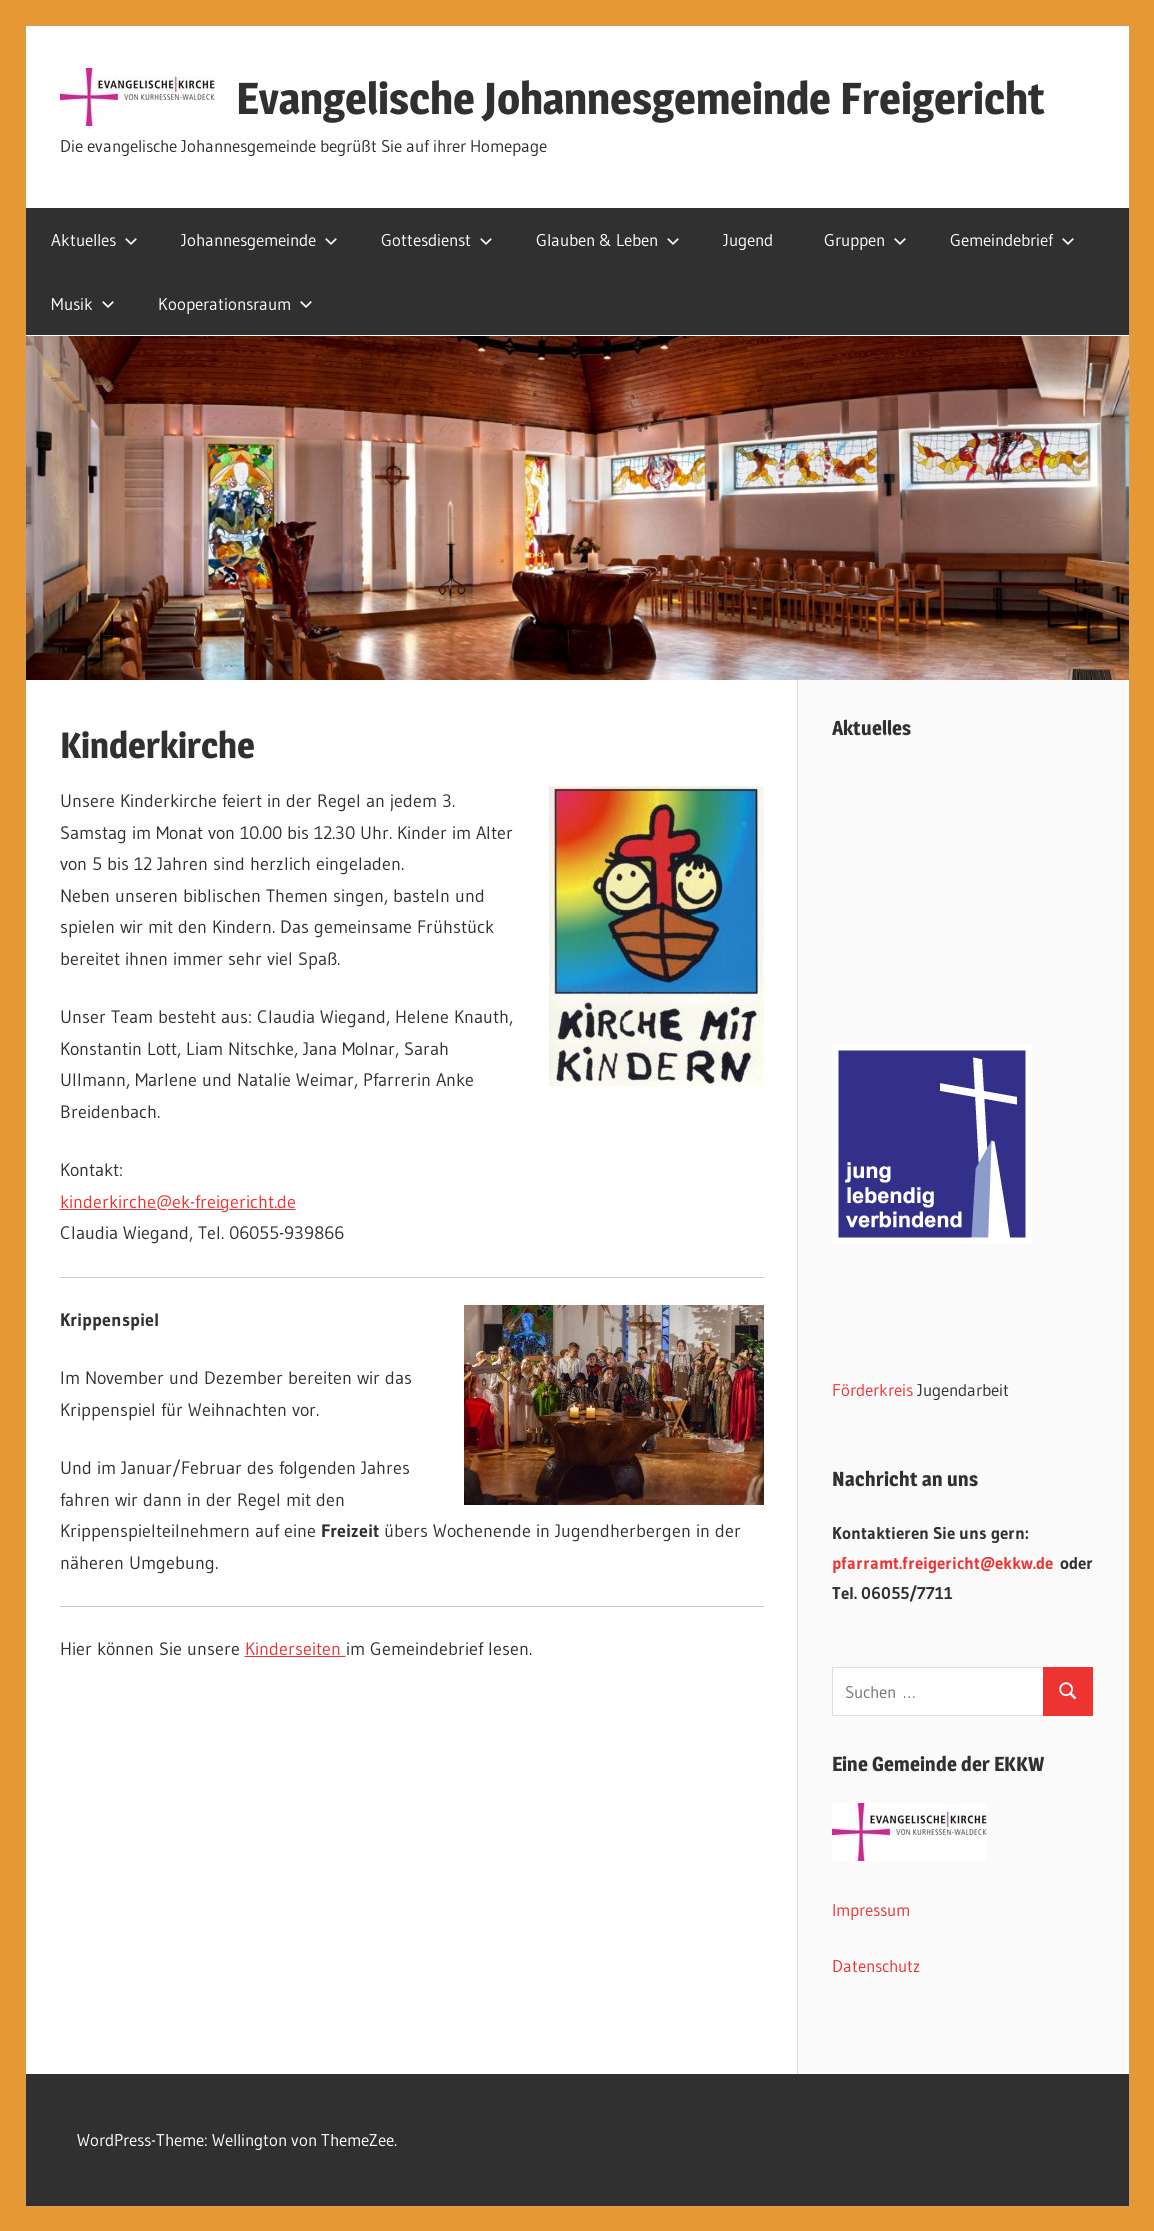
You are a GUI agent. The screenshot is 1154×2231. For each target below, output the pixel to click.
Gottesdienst (437, 239)
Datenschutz (876, 1965)
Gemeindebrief (1012, 239)
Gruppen (865, 239)
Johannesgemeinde (259, 239)
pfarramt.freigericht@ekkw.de (942, 1562)
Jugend (748, 239)
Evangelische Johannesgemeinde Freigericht (640, 98)
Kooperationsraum (235, 303)
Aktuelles (94, 239)
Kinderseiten (295, 1649)
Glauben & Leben (608, 239)
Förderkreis (872, 1389)
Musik (83, 303)
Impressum (871, 1909)
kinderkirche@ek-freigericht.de (178, 1202)
